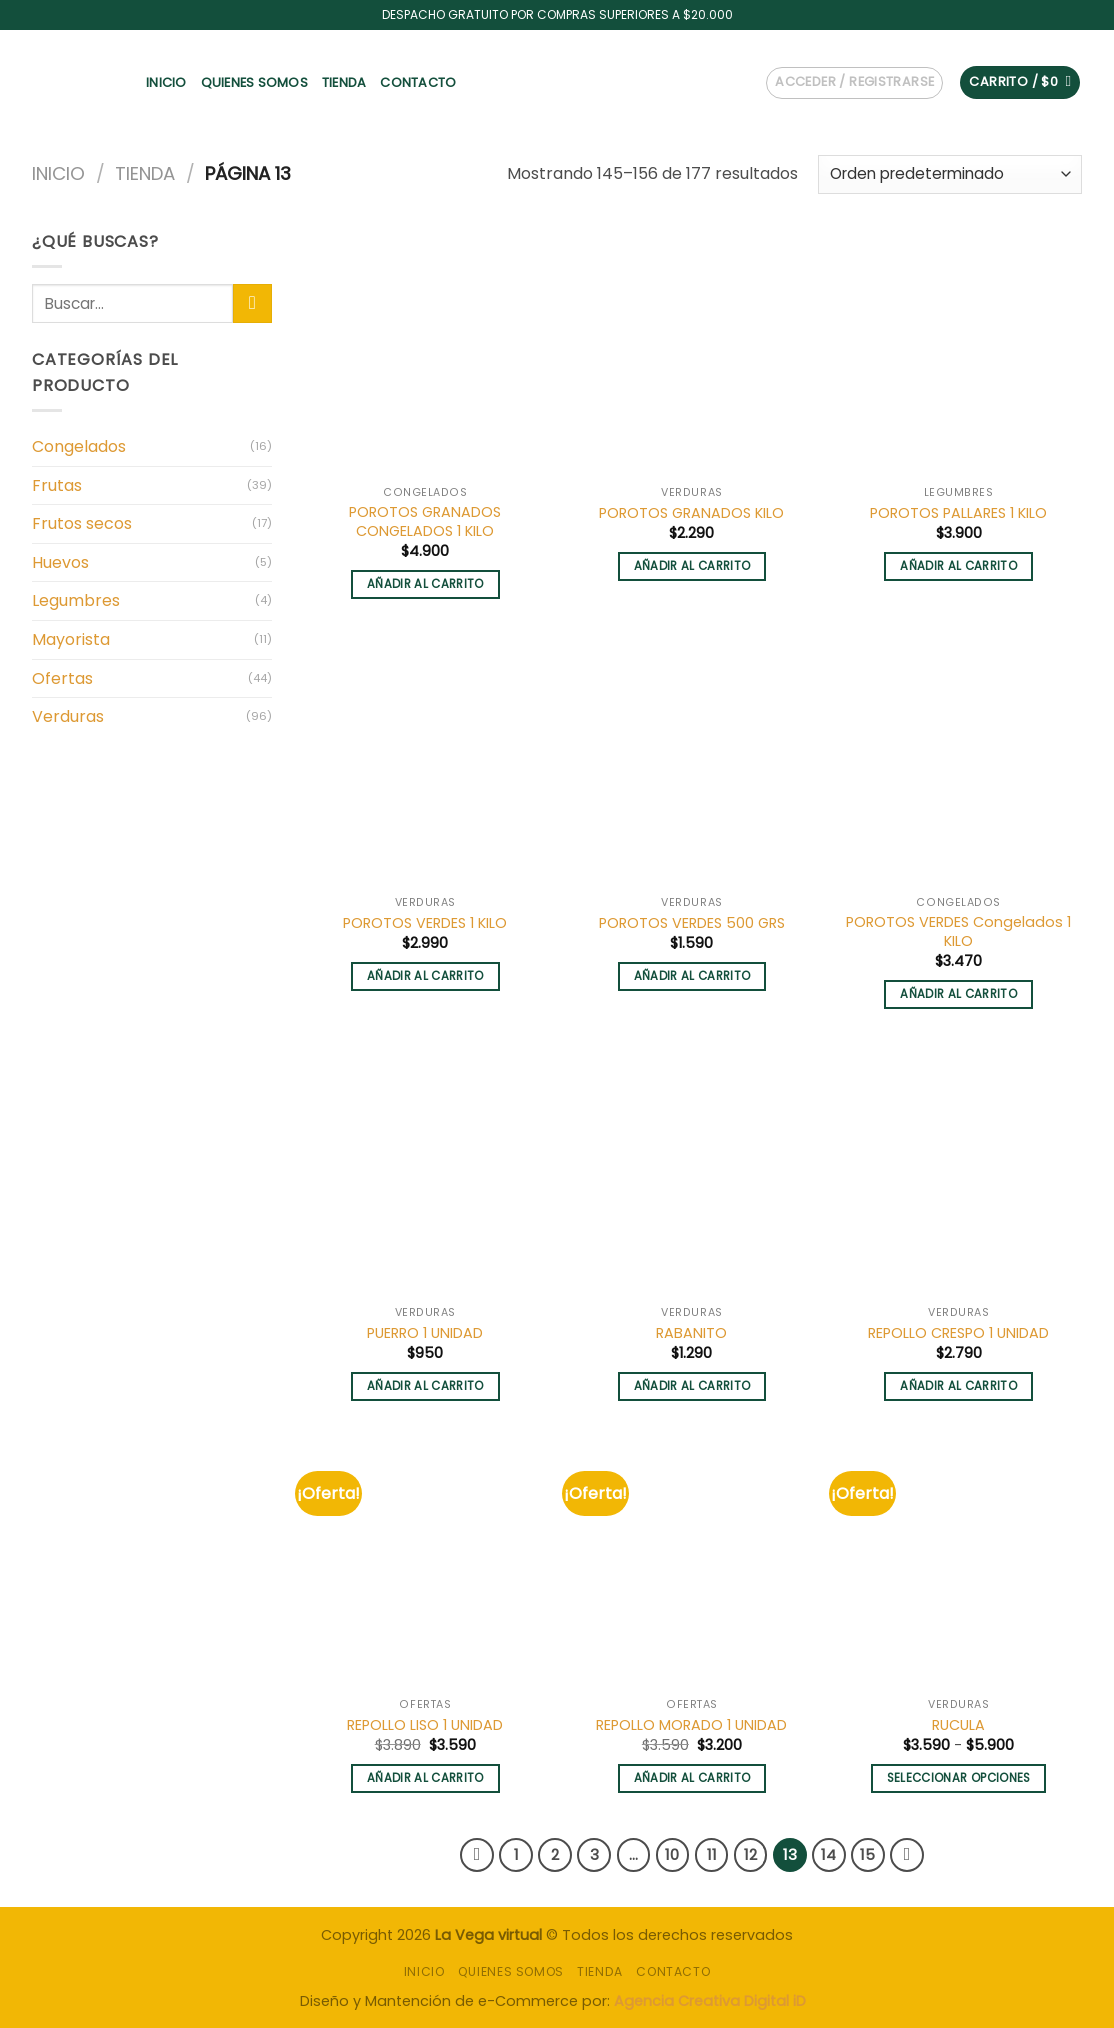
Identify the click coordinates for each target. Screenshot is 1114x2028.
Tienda (344, 82)
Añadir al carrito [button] (425, 584)
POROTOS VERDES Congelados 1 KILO (958, 931)
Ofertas (62, 678)
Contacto (418, 82)
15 (867, 1854)
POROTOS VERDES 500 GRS (692, 923)
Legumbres (76, 600)
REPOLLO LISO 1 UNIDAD (425, 1725)
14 (828, 1854)
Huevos (60, 562)
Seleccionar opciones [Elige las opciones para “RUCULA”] (959, 1778)
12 (750, 1854)
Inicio (58, 173)
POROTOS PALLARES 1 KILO (958, 513)
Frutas (57, 485)
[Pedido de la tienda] (950, 174)
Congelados (79, 446)
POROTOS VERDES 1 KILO (425, 923)
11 (712, 1854)
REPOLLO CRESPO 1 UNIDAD (958, 1333)
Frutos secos (82, 523)
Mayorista (71, 639)
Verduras (68, 716)
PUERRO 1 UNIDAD (425, 1333)
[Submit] (252, 303)
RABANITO (691, 1333)
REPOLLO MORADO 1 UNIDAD (691, 1725)
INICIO (166, 82)
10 (672, 1854)
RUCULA (958, 1725)
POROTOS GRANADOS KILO (691, 513)
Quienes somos (254, 82)
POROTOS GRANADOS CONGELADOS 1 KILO (425, 521)
